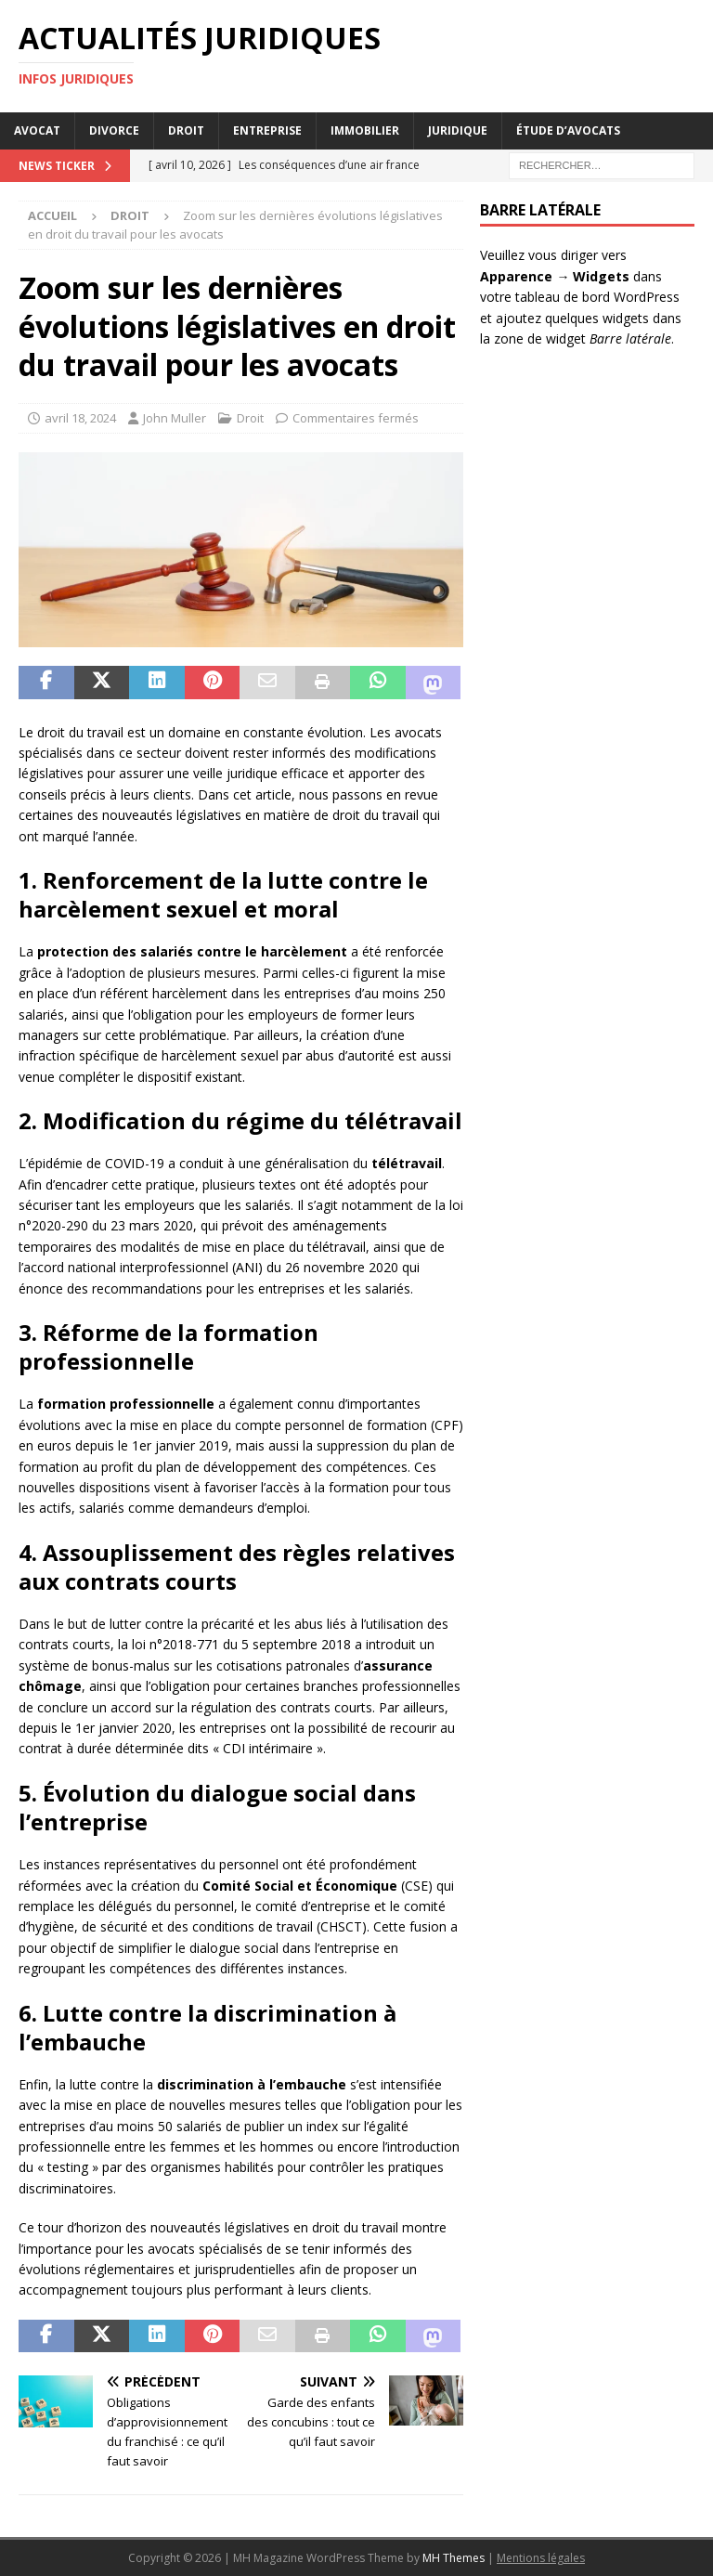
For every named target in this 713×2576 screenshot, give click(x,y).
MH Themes (453, 2558)
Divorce (114, 130)
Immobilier (365, 130)
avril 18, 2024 (80, 418)
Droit (186, 130)
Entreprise (267, 130)
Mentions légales (541, 2558)
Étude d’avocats (568, 130)
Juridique (457, 130)
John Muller (174, 418)
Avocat (37, 130)
